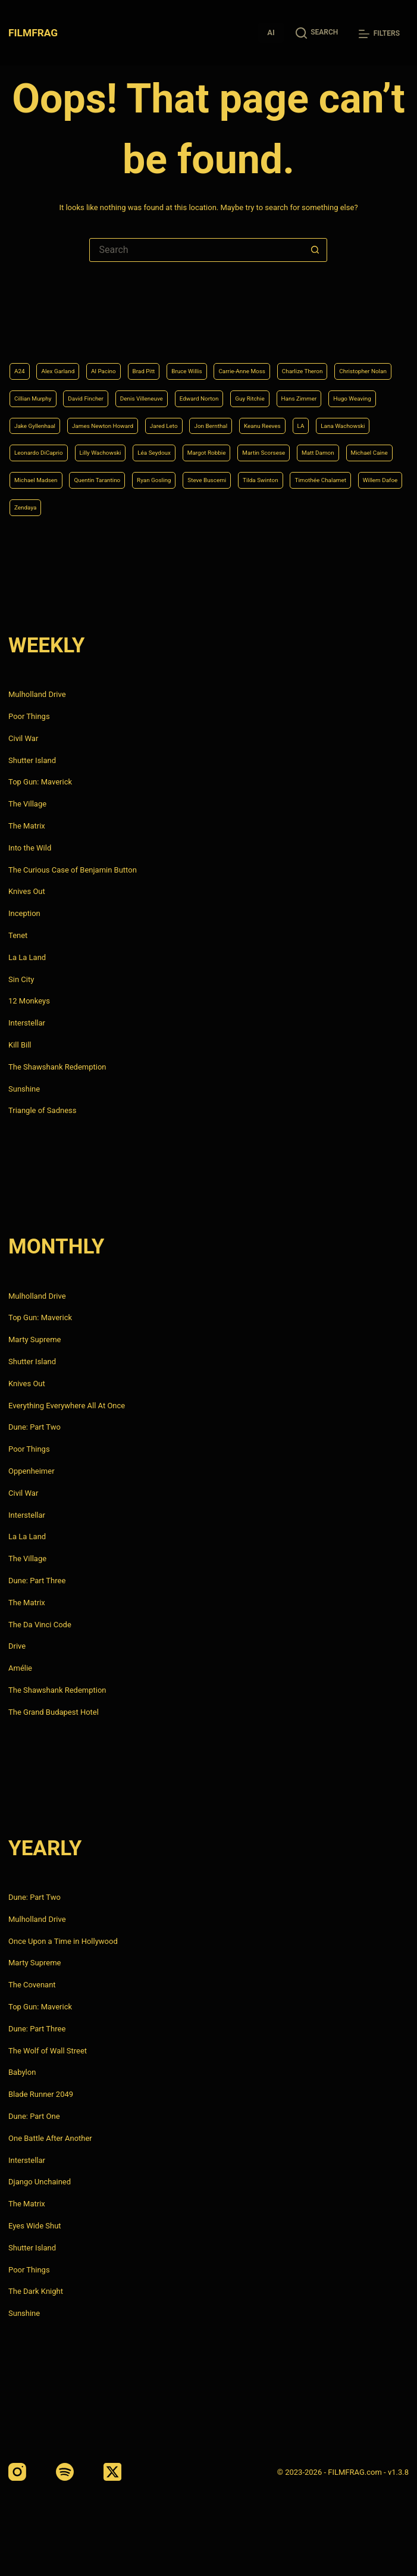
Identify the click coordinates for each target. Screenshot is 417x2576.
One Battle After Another (50, 2138)
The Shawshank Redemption (57, 1066)
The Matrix (26, 825)
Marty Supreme (34, 1339)
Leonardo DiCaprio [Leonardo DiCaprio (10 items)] (48, 446)
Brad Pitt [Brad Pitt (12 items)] (177, 325)
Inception (24, 913)
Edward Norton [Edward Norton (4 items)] (42, 385)
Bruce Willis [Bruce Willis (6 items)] (231, 325)
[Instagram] (17, 2472)
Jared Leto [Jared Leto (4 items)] (137, 415)
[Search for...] (196, 250)
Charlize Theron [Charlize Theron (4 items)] (43, 355)
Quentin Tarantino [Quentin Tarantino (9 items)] (256, 475)
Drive (17, 1646)
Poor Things (29, 716)
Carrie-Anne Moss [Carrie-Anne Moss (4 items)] (302, 325)
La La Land (27, 957)
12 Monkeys (29, 1000)
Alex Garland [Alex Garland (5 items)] (69, 325)
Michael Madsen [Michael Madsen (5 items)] (176, 475)
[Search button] (315, 250)
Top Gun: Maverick (40, 781)
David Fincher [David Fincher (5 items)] (266, 355)
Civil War (23, 738)
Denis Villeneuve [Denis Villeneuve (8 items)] (338, 355)
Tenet (17, 935)
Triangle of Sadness (42, 1110)
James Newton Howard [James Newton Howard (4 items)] (57, 415)
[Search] (317, 32)
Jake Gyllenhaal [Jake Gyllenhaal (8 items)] (310, 385)
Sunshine (24, 1088)
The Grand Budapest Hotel (53, 1712)
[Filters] (379, 33)
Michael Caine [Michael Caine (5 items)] (103, 475)
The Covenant (32, 1984)
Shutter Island (32, 760)
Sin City (21, 979)
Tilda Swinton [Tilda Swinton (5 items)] (111, 506)
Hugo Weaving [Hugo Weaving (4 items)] (238, 385)
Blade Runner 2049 (40, 2094)
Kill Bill (19, 1044)
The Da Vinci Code (39, 1624)
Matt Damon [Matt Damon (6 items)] (37, 475)
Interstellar (26, 1022)
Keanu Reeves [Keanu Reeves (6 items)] (263, 415)
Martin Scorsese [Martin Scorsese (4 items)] (339, 446)
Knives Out (26, 891)
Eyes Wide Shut (34, 2225)
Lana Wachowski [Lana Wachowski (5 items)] (363, 415)
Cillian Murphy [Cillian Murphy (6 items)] (199, 355)
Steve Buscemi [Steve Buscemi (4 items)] (41, 506)
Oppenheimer (31, 1471)
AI (270, 32)
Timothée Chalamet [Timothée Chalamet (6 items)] (188, 506)
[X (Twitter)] (112, 2472)
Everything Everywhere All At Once (66, 1405)
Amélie (20, 1668)
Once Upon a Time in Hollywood (63, 1941)
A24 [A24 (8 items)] (21, 325)
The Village (27, 803)
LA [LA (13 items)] (311, 415)
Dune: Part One (34, 2116)
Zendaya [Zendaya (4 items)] (323, 506)
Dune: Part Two (34, 1427)
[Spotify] (65, 2472)
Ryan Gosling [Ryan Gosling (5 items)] (329, 475)
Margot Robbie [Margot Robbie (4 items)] (266, 446)
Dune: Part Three (36, 1580)
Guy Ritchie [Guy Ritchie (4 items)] (107, 385)
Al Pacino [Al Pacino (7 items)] (127, 325)
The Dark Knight (35, 2291)
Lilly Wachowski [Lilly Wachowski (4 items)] (128, 446)
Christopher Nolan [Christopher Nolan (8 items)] (122, 355)
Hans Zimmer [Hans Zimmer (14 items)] (170, 385)
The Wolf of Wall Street (47, 2050)
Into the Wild (29, 847)
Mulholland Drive (37, 694)
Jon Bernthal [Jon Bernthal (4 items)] (197, 415)
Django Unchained (39, 2181)
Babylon (22, 2072)
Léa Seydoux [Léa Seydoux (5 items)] (198, 446)
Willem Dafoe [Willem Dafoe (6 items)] (266, 506)
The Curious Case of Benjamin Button (72, 869)
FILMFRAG (35, 32)
